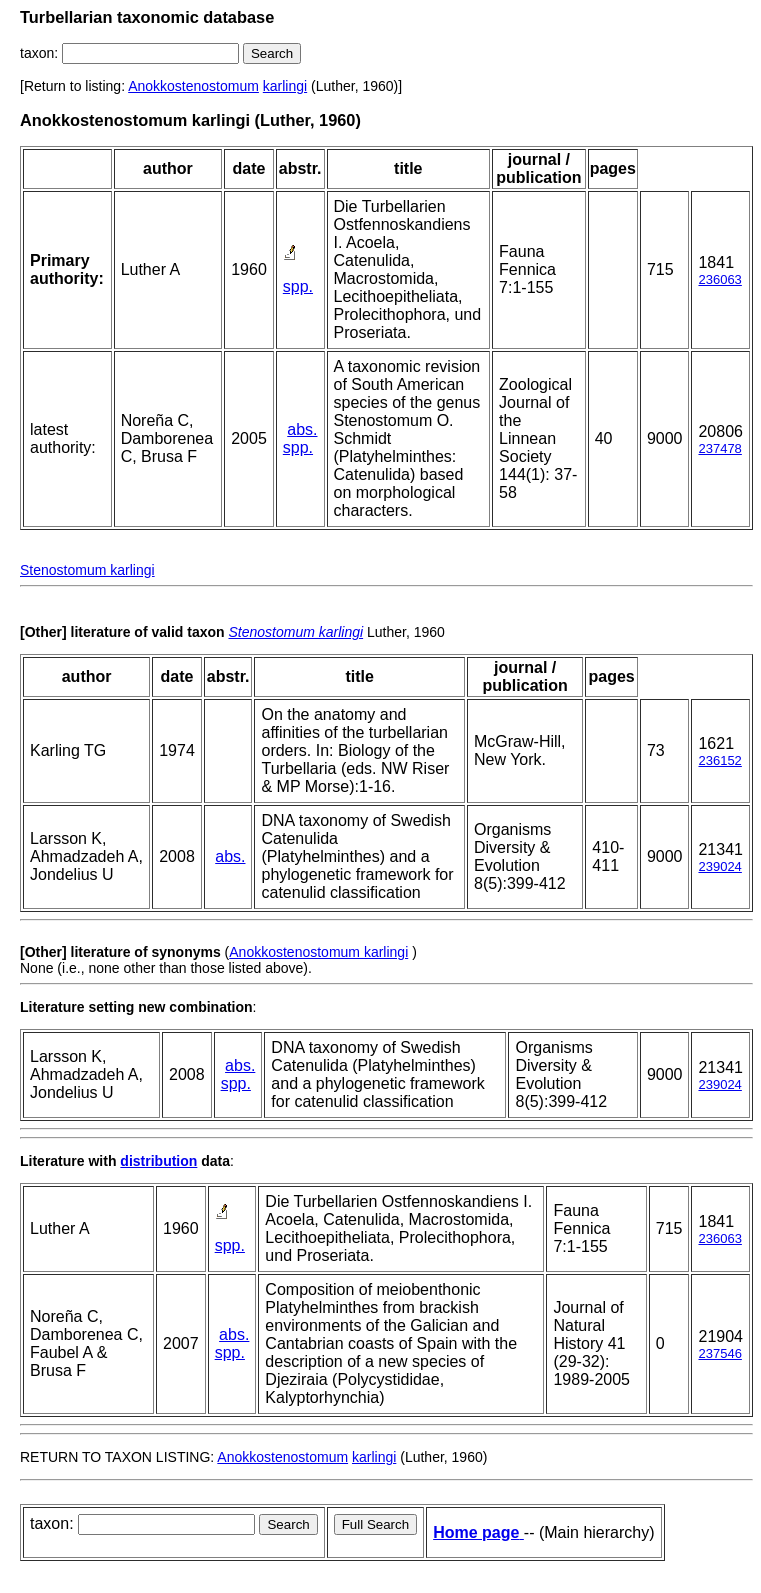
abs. (302, 429)
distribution (158, 1161)
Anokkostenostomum (193, 86)
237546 (719, 1353)
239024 (719, 866)
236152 (719, 760)
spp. (298, 286)
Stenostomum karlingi (87, 570)
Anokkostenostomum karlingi (318, 952)
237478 (719, 448)
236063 (719, 279)
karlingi (285, 86)
